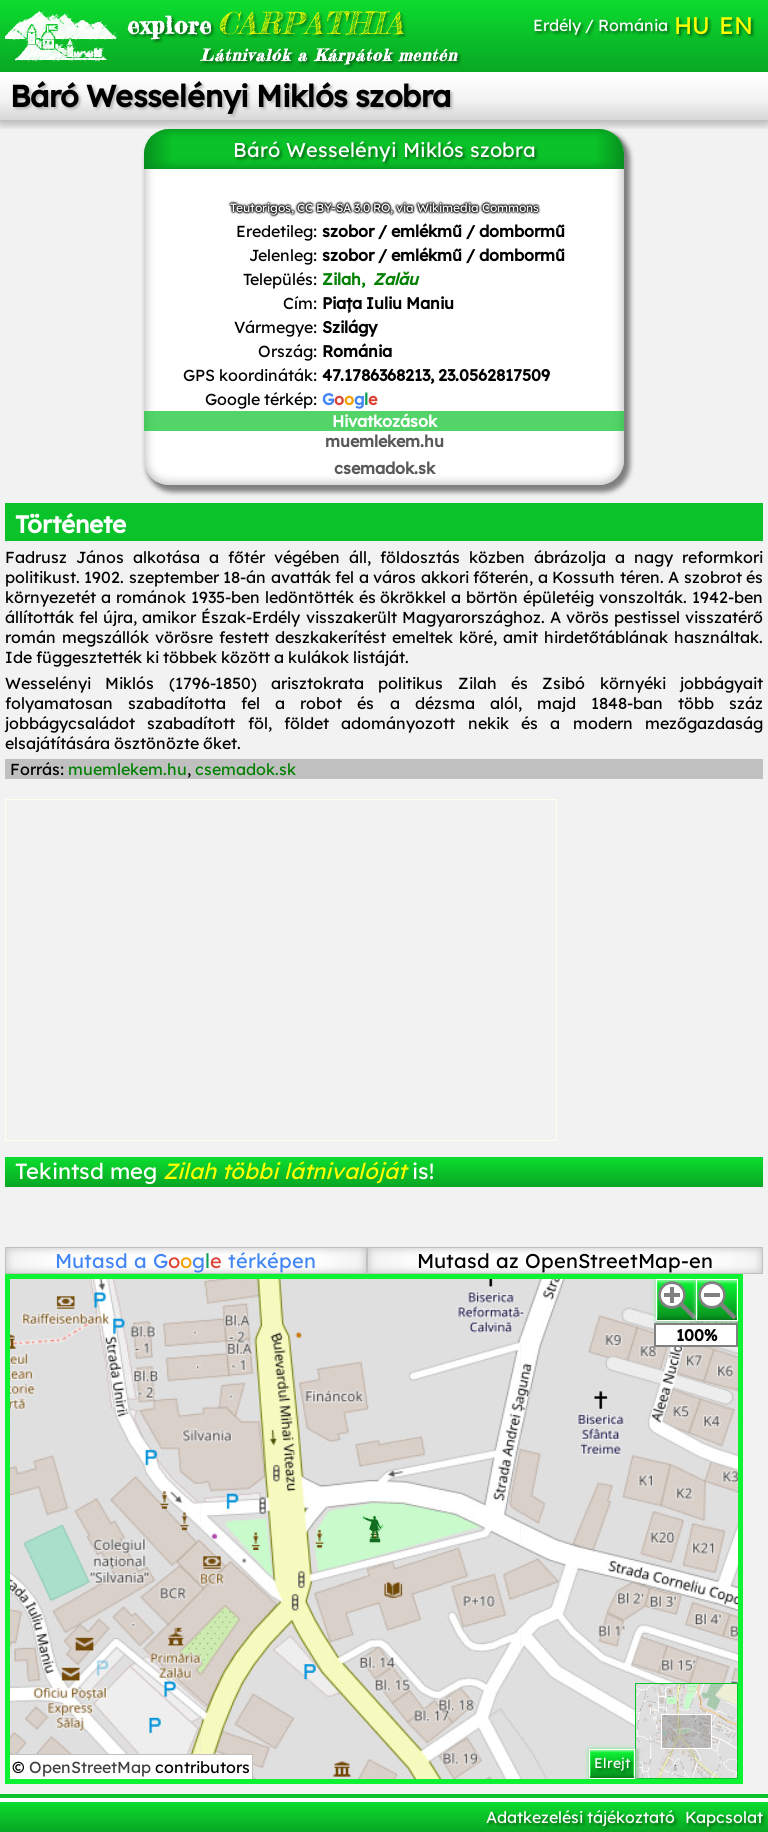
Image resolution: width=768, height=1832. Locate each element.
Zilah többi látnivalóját (284, 1171)
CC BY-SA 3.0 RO (343, 207)
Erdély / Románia (600, 25)
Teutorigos (260, 207)
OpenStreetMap (92, 1767)
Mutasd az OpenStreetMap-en (565, 1260)
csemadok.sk (384, 468)
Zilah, (370, 279)
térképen (234, 1260)
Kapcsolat (724, 1817)
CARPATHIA (242, 23)
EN (736, 25)
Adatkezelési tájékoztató (580, 1817)
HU (692, 25)
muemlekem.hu (384, 441)
